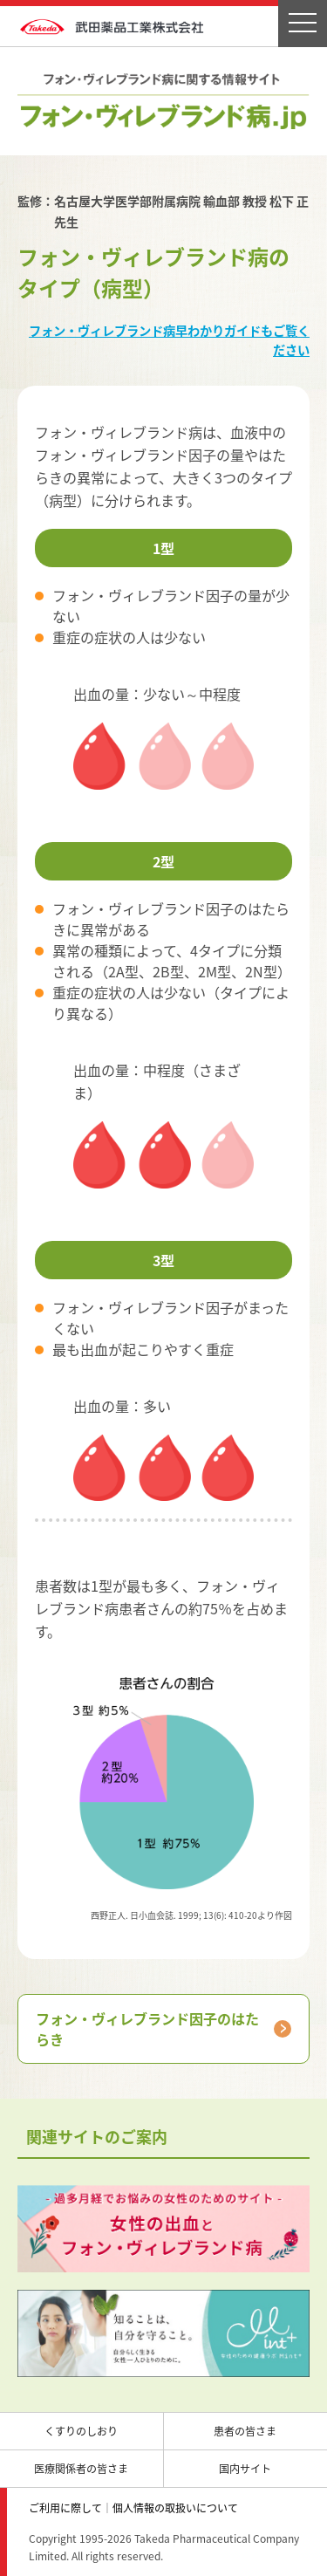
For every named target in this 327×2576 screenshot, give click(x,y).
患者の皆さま (245, 2431)
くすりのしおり (81, 2431)
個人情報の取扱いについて (175, 2508)
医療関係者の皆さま (81, 2469)
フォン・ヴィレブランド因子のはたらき (147, 2029)
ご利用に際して (65, 2508)
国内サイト (245, 2469)
